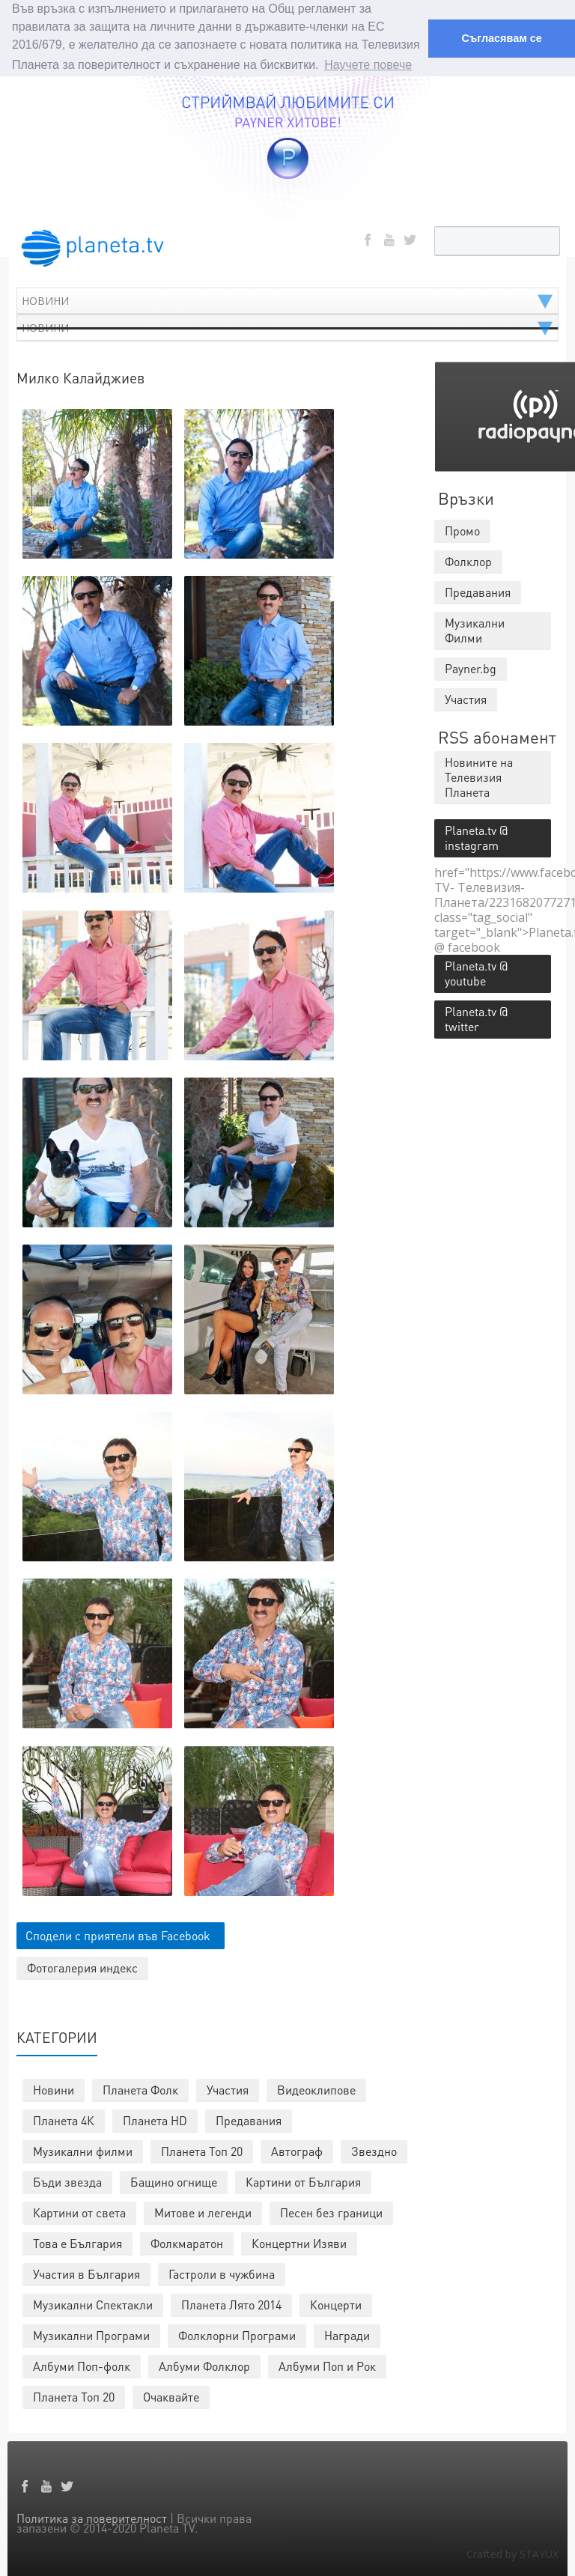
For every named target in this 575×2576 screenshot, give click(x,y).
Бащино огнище (173, 2180)
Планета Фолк (140, 2088)
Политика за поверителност (91, 2516)
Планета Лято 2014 (231, 2303)
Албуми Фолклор (204, 2364)
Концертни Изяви (299, 2242)
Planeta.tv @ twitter (476, 1017)
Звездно (374, 2149)
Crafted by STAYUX (512, 2552)
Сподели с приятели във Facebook (117, 1934)
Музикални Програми (91, 2334)
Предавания (249, 2119)
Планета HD (155, 2119)
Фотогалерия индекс (82, 1966)
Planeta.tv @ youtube (476, 971)
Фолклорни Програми (237, 2334)
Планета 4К (63, 2119)
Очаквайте (171, 2395)
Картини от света (79, 2211)
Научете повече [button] (368, 64)
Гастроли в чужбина (221, 2272)
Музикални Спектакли (93, 2303)
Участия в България (86, 2272)
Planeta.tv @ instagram (476, 836)
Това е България (77, 2242)
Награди (347, 2334)
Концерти (336, 2303)
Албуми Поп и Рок (327, 2364)
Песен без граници (331, 2211)
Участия (228, 2088)
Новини (53, 2088)
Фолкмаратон (186, 2242)
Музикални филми (83, 2149)
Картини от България (303, 2180)
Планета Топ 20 (202, 2149)
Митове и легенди (203, 2211)
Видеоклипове (316, 2088)
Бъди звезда (67, 2180)
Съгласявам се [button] (501, 38)
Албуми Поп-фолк (81, 2364)
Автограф (297, 2149)
